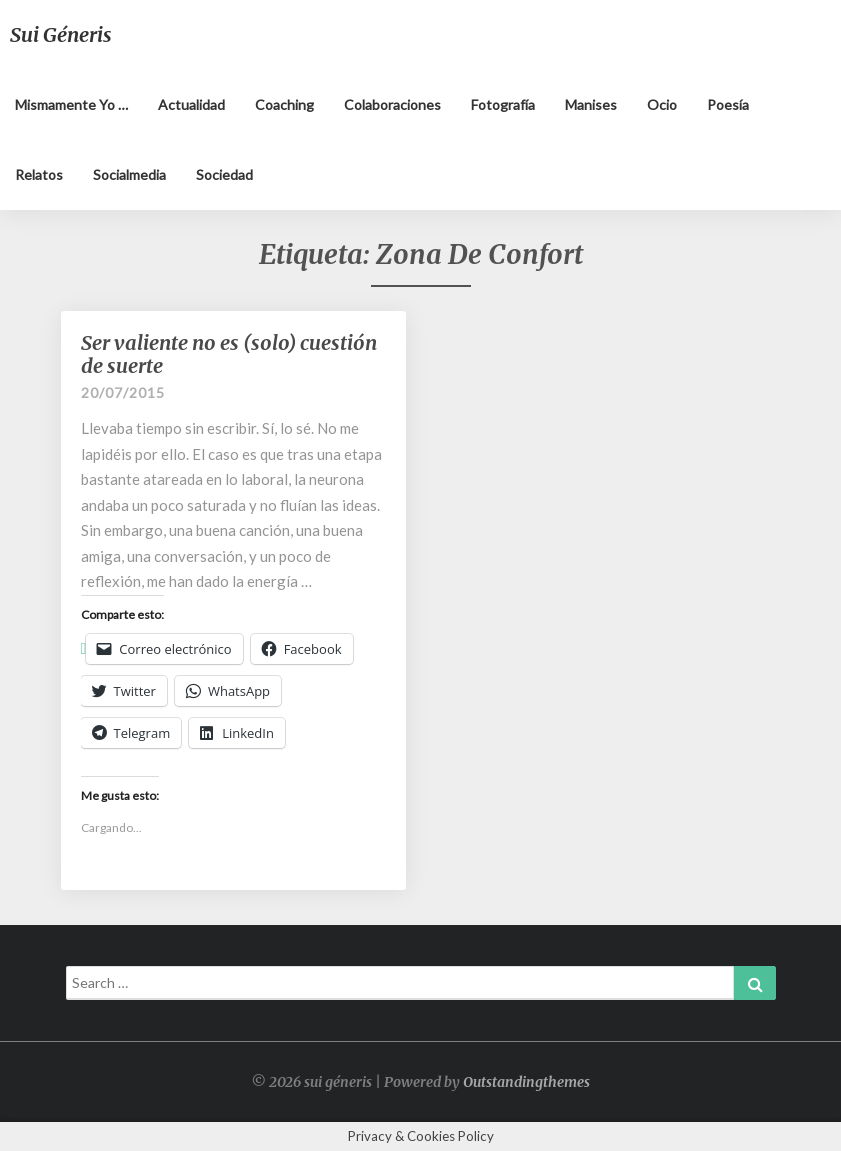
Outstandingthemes (526, 1082)
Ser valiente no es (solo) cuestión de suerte (229, 354)
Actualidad (191, 104)
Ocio (662, 104)
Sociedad (224, 174)
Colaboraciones (392, 104)
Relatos (39, 174)
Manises (591, 104)
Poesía (728, 104)
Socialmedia (129, 174)
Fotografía (503, 104)
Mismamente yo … (71, 104)
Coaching (284, 104)
